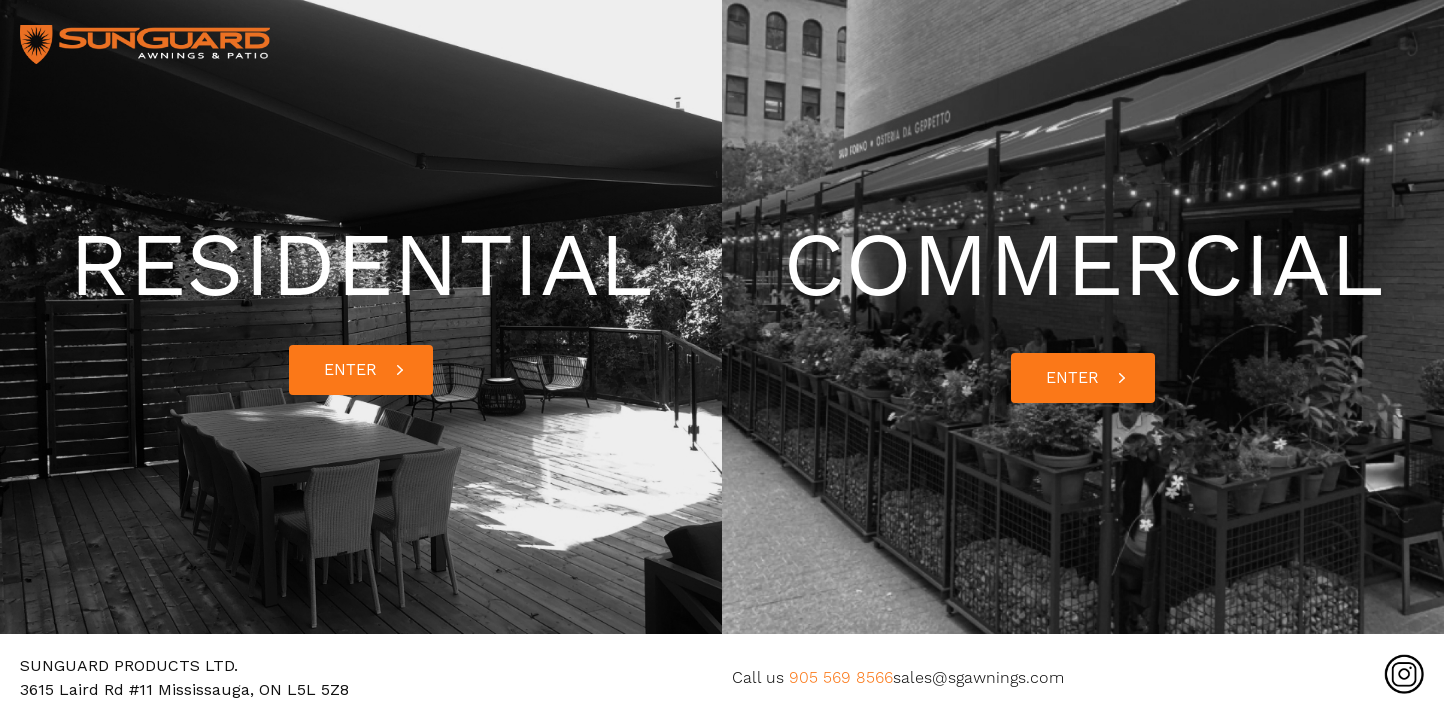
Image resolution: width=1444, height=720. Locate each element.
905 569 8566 (841, 677)
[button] (361, 370)
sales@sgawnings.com (978, 677)
